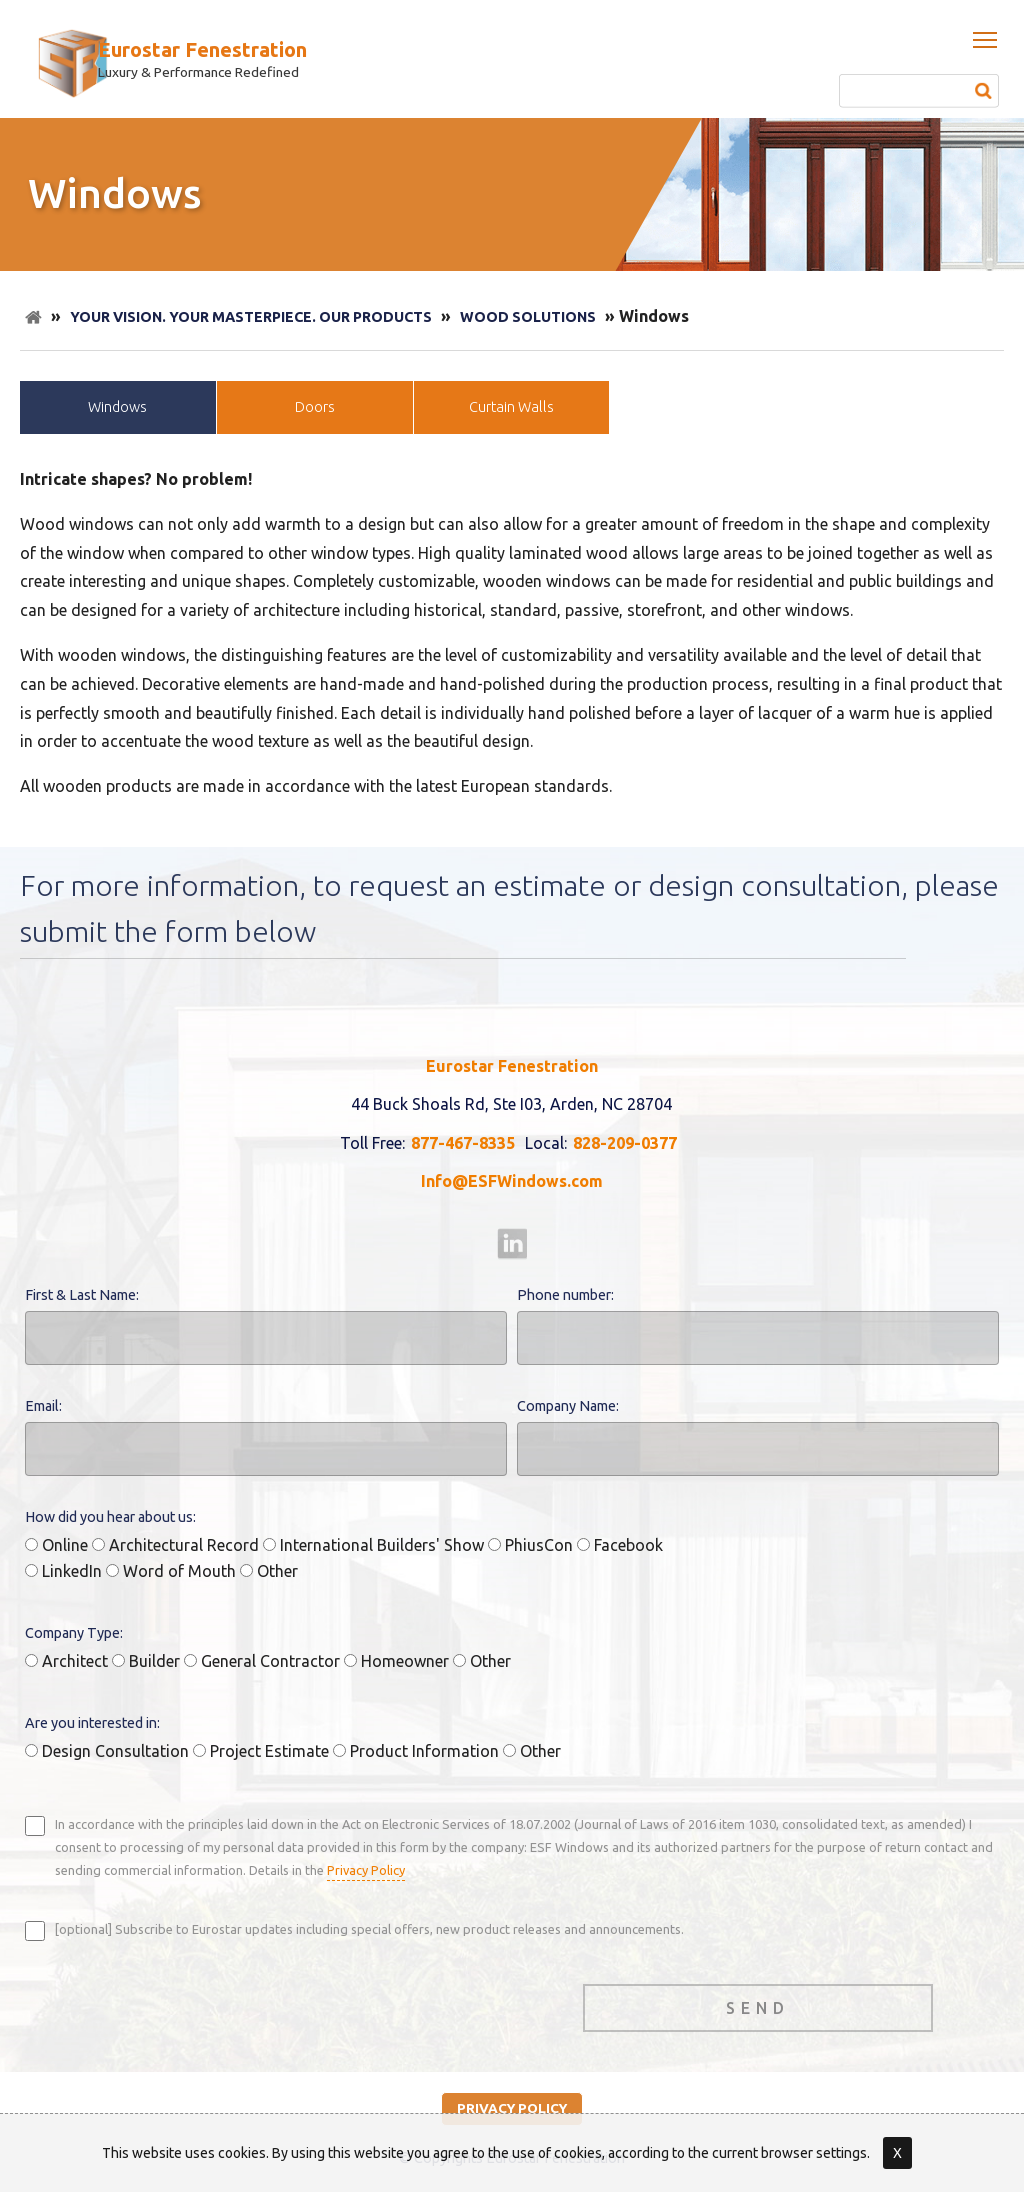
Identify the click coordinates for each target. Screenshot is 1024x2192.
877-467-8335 (463, 1143)
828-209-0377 (625, 1143)
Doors (315, 407)
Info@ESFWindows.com (512, 1181)
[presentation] (177, 2003)
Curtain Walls (511, 407)
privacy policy (512, 2108)
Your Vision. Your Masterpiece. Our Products (251, 317)
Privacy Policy (366, 1870)
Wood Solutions (528, 317)
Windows (117, 407)
